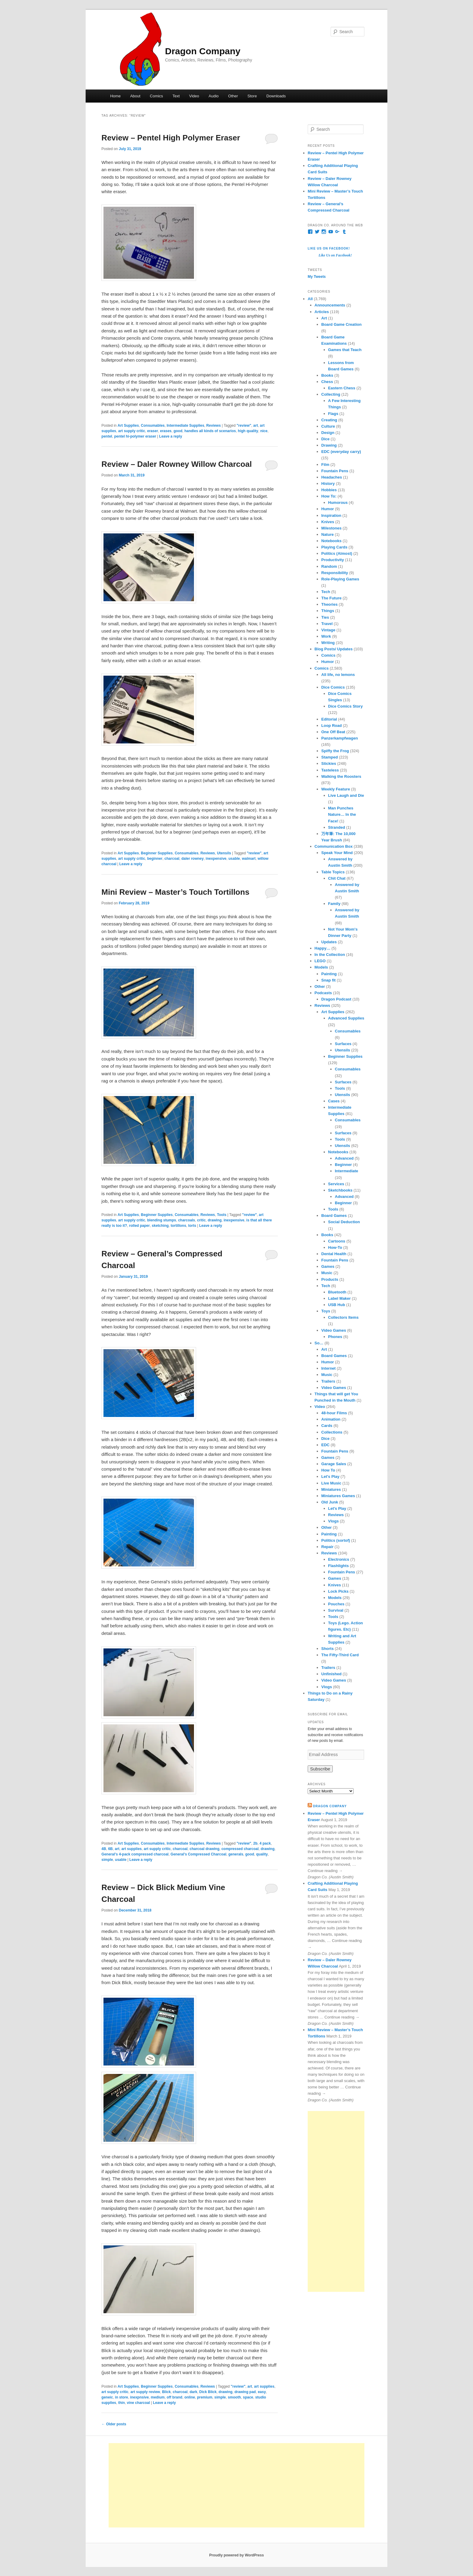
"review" (244, 425)
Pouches (336, 1604)
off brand (174, 2397)
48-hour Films (334, 1413)
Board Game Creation (341, 324)
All (310, 299)
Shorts (327, 1648)
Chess (327, 381)
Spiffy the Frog (335, 751)
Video (194, 96)
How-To (335, 1247)
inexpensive (216, 858)
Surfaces (343, 1043)
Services (336, 1184)
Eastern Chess (341, 388)
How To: (328, 496)
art (255, 425)
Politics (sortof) (335, 1540)
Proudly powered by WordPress (236, 2555)
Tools (221, 1215)
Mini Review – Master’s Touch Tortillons (175, 892)
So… (319, 1343)
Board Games (334, 1215)
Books (327, 375)
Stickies (328, 763)
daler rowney (192, 858)
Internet (328, 1368)
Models (321, 967)
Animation (331, 1419)
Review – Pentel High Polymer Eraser (170, 137)
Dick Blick (208, 2392)
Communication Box (334, 846)
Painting (329, 974)
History (328, 483)
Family (334, 903)
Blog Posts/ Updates (334, 649)
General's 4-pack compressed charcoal (134, 1854)
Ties (325, 617)
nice (264, 431)
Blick (166, 2392)
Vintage (328, 630)
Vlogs (333, 1521)
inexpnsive (139, 2397)
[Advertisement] (336, 2201)
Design (327, 432)
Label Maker (339, 1298)
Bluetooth (337, 1292)
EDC (325, 1445)
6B (110, 1849)
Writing (328, 642)
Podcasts (323, 993)
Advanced (344, 1158)
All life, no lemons (338, 674)
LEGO (320, 961)
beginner (155, 858)
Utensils (224, 853)
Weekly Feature (335, 789)
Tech (325, 591)
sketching (160, 1226)
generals (235, 1854)
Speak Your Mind (337, 852)
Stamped (329, 757)
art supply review (145, 2392)
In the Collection (330, 954)
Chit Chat (337, 878)
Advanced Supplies (346, 1018)
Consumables (153, 425)
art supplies (131, 1849)
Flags (333, 413)
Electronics (338, 1559)
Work (326, 636)
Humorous (338, 502)
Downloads (276, 96)
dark (193, 2392)
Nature (327, 534)
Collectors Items (343, 1317)
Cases (334, 1101)
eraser (152, 431)
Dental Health (333, 1254)
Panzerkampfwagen (339, 738)
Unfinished (331, 1674)
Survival (336, 1610)
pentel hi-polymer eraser (135, 436)
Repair (327, 1546)
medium (158, 2397)
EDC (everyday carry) (341, 451)
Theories (329, 604)
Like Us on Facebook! (329, 248)
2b (255, 1843)
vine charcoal (138, 2403)
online (189, 2397)
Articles (322, 311)
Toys (325, 1311)
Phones (335, 1336)
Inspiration (331, 515)
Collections (331, 1432)
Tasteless (330, 770)
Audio (214, 96)
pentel (106, 436)
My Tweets (317, 277)
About (135, 96)
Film (325, 464)
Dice (325, 439)
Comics (156, 96)
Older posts (113, 2424)
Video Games (333, 1330)
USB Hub (336, 1304)
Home (115, 96)
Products (329, 1279)
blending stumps (161, 1220)
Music (326, 1273)
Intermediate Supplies (185, 425)
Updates (329, 942)
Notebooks (331, 541)
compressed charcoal (240, 1849)
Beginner (343, 1164)
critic (201, 1220)
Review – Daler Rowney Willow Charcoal (176, 464)
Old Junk (329, 1502)
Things (327, 610)
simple (107, 1860)
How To (328, 1470)
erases (165, 431)
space (248, 2397)
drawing (215, 1220)
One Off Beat (333, 732)
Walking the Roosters (341, 776)
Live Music (331, 1483)
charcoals (186, 1220)
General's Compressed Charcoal (198, 1854)
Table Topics (333, 872)
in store (121, 2397)
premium (204, 2397)
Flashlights (338, 1565)
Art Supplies (128, 425)
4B (103, 1849)
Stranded (336, 827)
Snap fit (328, 980)
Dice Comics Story (345, 706)
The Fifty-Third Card (340, 1655)
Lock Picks (338, 1591)
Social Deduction (344, 1222)
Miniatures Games (338, 1496)
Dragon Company (202, 51)
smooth (234, 2397)
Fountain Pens (334, 471)
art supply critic (131, 431)
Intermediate (346, 1171)
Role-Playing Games (340, 579)
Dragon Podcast (336, 999)
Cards (326, 1425)
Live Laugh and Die (346, 795)
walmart (249, 858)
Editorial (329, 719)
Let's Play (330, 1476)
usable (234, 858)
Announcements (330, 305)
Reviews (213, 425)
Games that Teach (345, 349)
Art (324, 318)
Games (327, 1266)
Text (176, 96)
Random (329, 566)
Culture (328, 426)
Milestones (331, 528)
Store (252, 96)
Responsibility (334, 572)
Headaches (331, 477)
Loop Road (331, 725)
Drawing (329, 445)
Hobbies (329, 490)
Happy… (323, 948)
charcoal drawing (205, 1849)
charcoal (171, 858)
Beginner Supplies (157, 853)
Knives (327, 522)
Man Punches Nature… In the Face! (342, 814)
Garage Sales (333, 1464)
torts (192, 1226)
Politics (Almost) (336, 553)
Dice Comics (333, 687)
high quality (248, 431)
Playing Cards (334, 547)
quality (262, 1854)
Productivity (332, 560)
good (177, 431)
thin (121, 2403)
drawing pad (245, 2392)
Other (233, 96)
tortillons (178, 1226)
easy (262, 2392)
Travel (327, 623)
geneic (107, 2397)
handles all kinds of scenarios (210, 431)
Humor (327, 509)
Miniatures (331, 1489)
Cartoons (336, 1241)
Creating (329, 420)
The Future (331, 598)
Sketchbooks (340, 1190)
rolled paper (139, 1226)
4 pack (265, 1843)
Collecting (330, 394)
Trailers (328, 1381)
